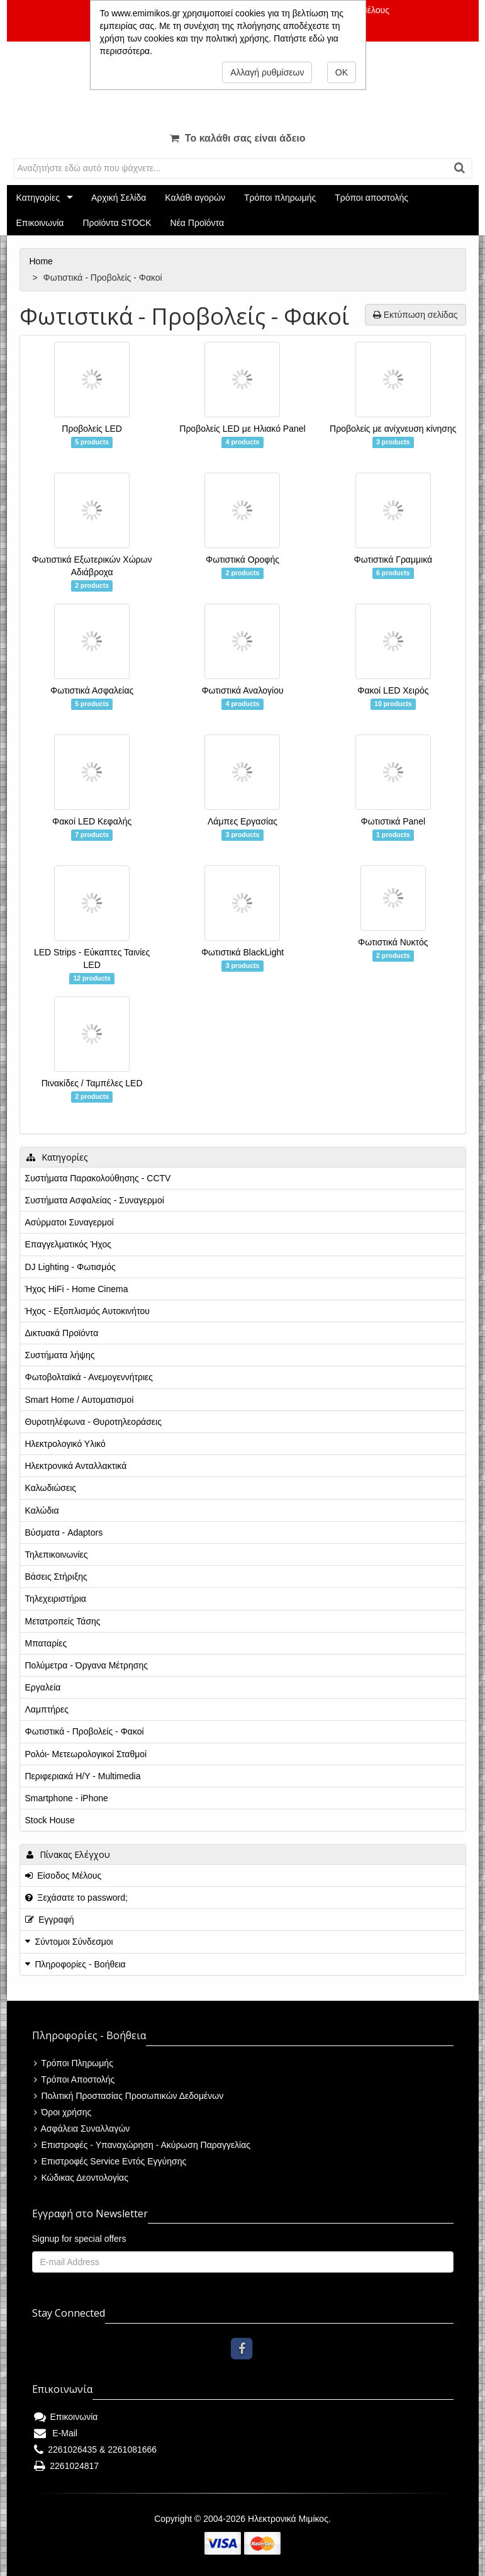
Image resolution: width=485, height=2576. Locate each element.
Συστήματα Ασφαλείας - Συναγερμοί (94, 1200)
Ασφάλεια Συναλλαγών (82, 2128)
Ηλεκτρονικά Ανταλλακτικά (76, 1466)
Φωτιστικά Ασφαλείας (91, 690)
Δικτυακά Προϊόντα (62, 1333)
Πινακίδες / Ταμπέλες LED (92, 1083)
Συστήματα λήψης (60, 1355)
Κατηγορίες (38, 198)
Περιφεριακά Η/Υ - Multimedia (83, 1776)
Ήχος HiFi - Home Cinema (76, 1289)
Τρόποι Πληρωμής (73, 2063)
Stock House (50, 1820)
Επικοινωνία (40, 223)
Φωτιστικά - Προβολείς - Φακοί (84, 1731)
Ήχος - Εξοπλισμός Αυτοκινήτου (87, 1311)
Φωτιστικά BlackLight (242, 952)
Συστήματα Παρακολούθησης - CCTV (98, 1178)
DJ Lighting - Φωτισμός (70, 1267)
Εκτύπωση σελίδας (415, 315)
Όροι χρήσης (63, 2112)
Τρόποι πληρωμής (280, 198)
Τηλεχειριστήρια (55, 1599)
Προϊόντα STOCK (116, 223)
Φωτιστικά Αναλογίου (242, 690)
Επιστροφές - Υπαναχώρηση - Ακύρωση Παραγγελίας (142, 2145)
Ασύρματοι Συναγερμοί (69, 1222)
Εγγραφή (49, 1920)
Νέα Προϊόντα (197, 223)
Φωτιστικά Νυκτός (393, 942)
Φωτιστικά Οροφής (242, 559)
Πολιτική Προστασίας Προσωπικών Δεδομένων (129, 2096)
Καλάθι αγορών (195, 198)
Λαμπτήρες (47, 1709)
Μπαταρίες (46, 1643)
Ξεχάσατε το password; (76, 1898)
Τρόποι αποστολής (371, 198)
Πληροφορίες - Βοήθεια (80, 1964)
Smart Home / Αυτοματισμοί (79, 1400)
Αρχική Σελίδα (118, 198)
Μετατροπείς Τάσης (63, 1621)
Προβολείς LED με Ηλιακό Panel (242, 429)
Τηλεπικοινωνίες (56, 1555)
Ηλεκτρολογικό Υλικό (65, 1444)
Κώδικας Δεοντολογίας (81, 2178)
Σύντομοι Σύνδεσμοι (74, 1942)
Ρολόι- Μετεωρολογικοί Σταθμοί (86, 1754)
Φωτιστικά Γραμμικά (393, 559)
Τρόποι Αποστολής (74, 2079)
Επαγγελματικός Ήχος (68, 1244)
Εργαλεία (43, 1687)
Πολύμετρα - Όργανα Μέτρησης (86, 1665)
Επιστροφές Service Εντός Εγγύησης (110, 2161)
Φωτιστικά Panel (393, 821)
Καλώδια (42, 1510)
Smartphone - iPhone (66, 1798)
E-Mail (55, 2433)
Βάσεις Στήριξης (56, 1577)
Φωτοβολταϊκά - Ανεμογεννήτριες (89, 1377)
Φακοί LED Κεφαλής (91, 821)
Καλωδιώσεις (51, 1488)
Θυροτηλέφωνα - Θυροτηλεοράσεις (93, 1422)
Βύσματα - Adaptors (64, 1532)
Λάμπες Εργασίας (242, 821)
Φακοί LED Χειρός (392, 690)
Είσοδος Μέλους (63, 1875)
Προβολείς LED (92, 429)
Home (42, 261)
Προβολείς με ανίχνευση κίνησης (393, 429)
